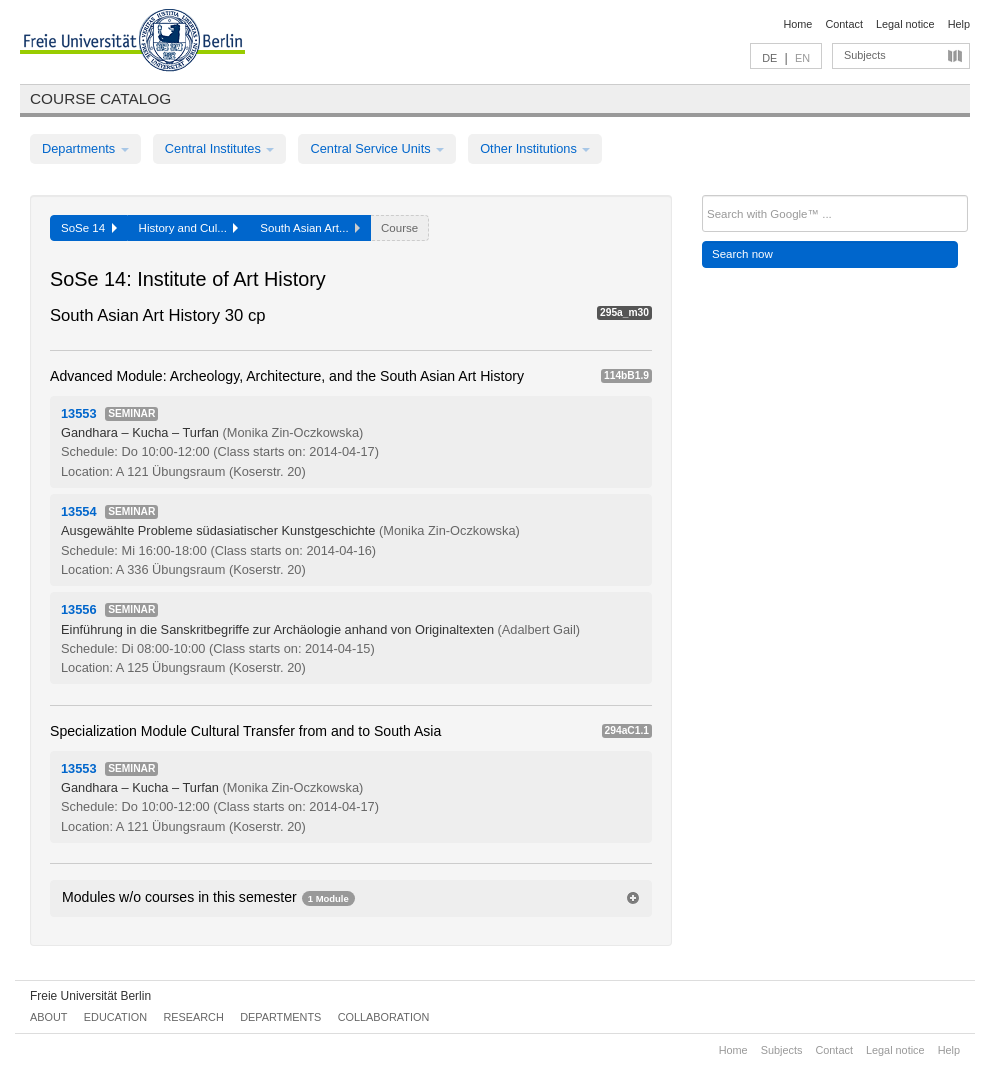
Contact (843, 24)
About (48, 1017)
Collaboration (384, 1017)
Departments (85, 148)
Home (797, 24)
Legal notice (905, 24)
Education (115, 1017)
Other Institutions (535, 148)
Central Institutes (220, 148)
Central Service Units (377, 148)
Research (193, 1017)
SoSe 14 (89, 228)
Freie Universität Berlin (90, 996)
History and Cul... (189, 228)
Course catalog (100, 98)
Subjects (865, 55)
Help (959, 24)
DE (769, 58)
